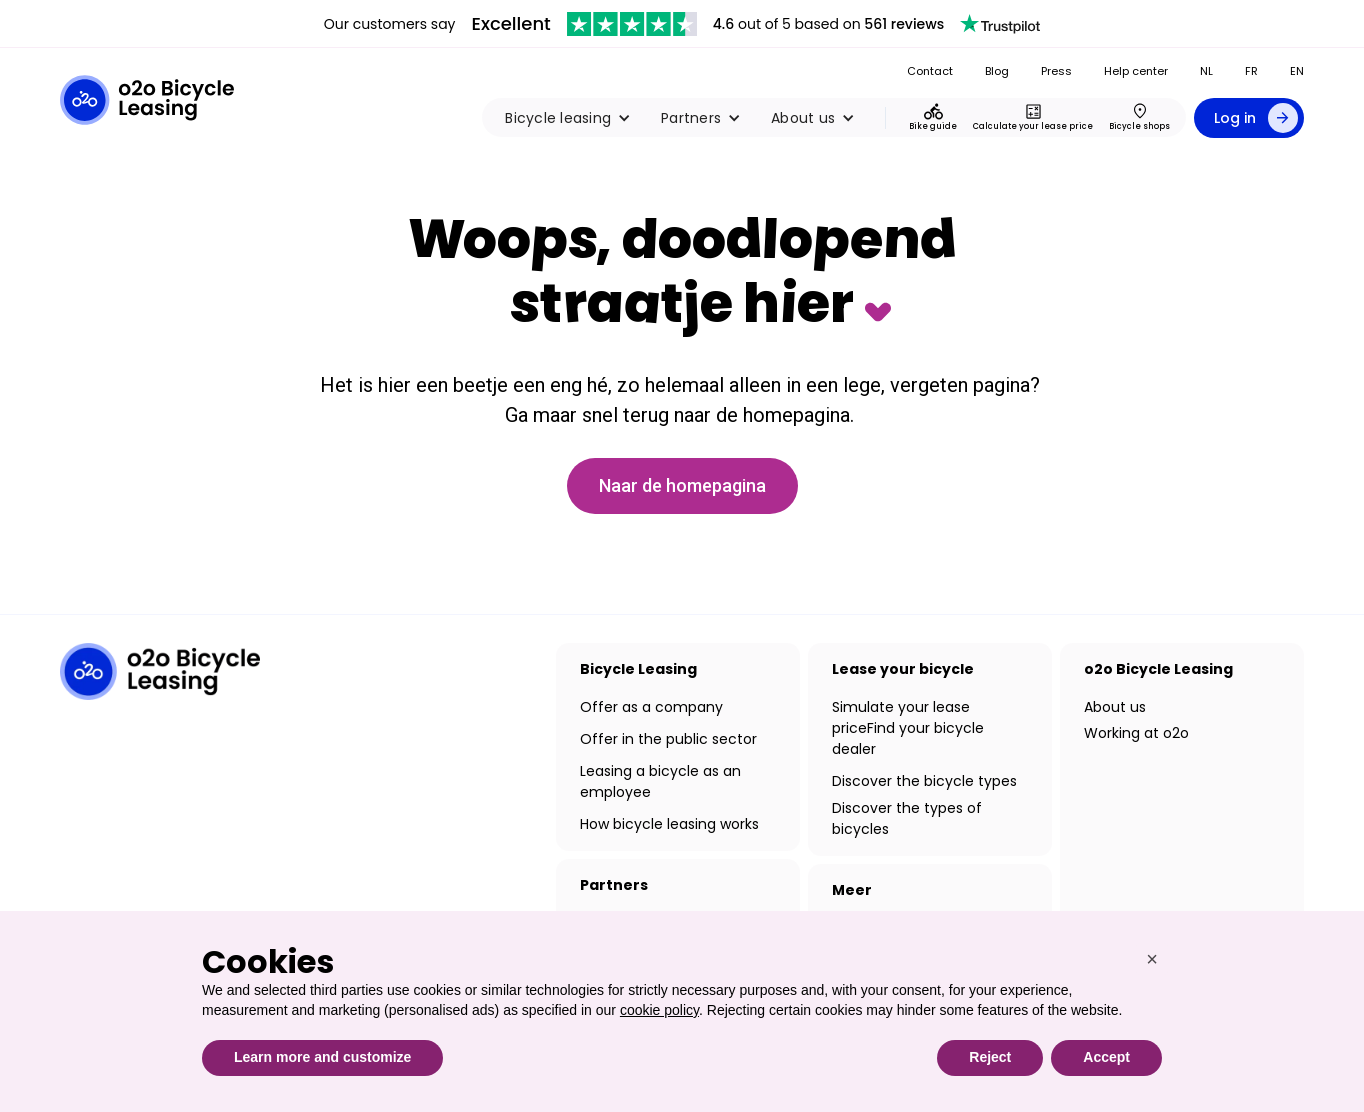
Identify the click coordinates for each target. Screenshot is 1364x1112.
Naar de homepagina (682, 485)
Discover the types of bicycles (907, 818)
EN (1297, 71)
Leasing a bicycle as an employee (660, 781)
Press (1056, 71)
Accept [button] (1106, 1057)
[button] (568, 118)
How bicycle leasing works (669, 824)
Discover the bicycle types (924, 781)
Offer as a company (651, 707)
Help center (1136, 71)
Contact (930, 71)
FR (1251, 71)
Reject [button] (990, 1057)
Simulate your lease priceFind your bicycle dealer (908, 728)
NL (1206, 71)
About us (1115, 707)
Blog (997, 71)
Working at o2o (1136, 733)
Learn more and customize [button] (322, 1057)
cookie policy (659, 1010)
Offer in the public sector (668, 739)
